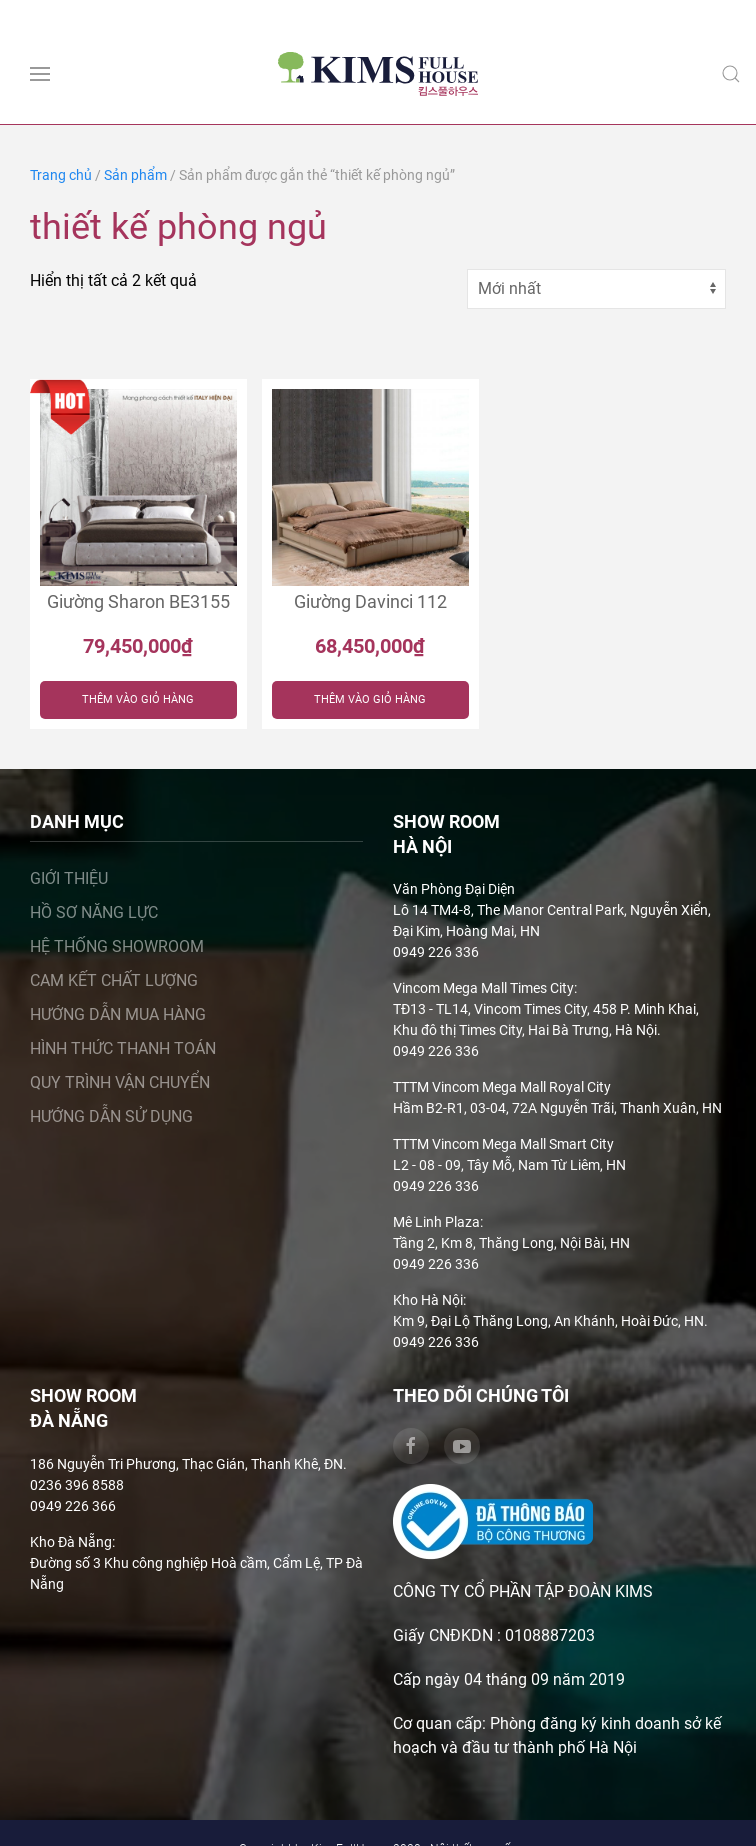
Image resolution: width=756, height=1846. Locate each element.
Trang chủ (61, 175)
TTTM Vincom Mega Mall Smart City (503, 1144)
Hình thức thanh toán (123, 1048)
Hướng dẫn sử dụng (111, 1116)
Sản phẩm (135, 175)
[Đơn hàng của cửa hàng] (596, 289)
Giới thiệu (69, 878)
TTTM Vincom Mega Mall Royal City (502, 1087)
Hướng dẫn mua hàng (118, 1014)
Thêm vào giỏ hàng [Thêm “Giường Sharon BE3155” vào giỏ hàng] (138, 699)
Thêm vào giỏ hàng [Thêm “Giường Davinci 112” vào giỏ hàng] (370, 699)
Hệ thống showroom (117, 946)
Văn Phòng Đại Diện (454, 889)
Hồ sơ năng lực (94, 912)
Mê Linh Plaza (436, 1222)
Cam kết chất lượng (114, 980)
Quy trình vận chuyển (120, 1082)
